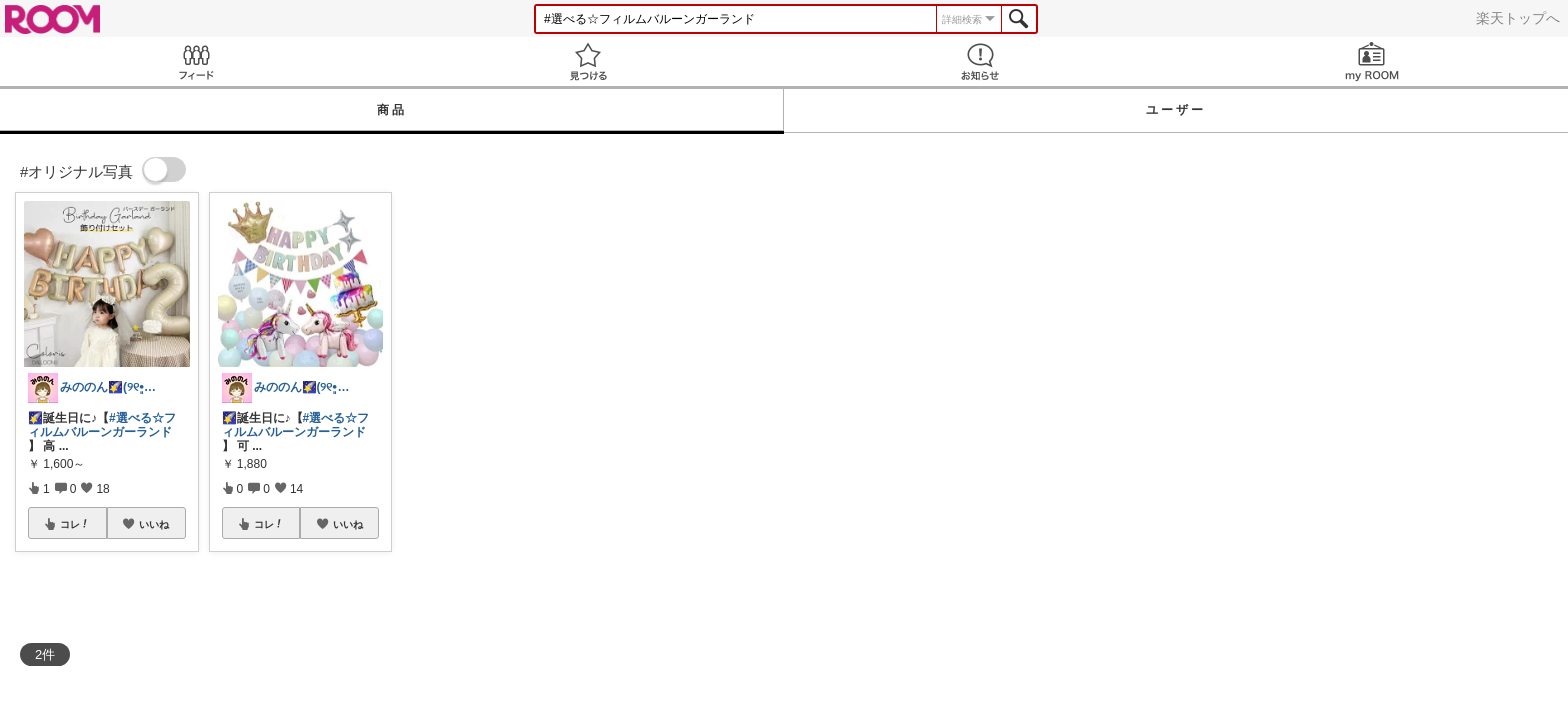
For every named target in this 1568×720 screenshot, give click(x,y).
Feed (196, 61)
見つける (588, 61)
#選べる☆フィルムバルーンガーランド (102, 425)
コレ (75, 524)
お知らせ (980, 61)
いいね (154, 524)
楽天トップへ (1518, 18)
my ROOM (1372, 61)
